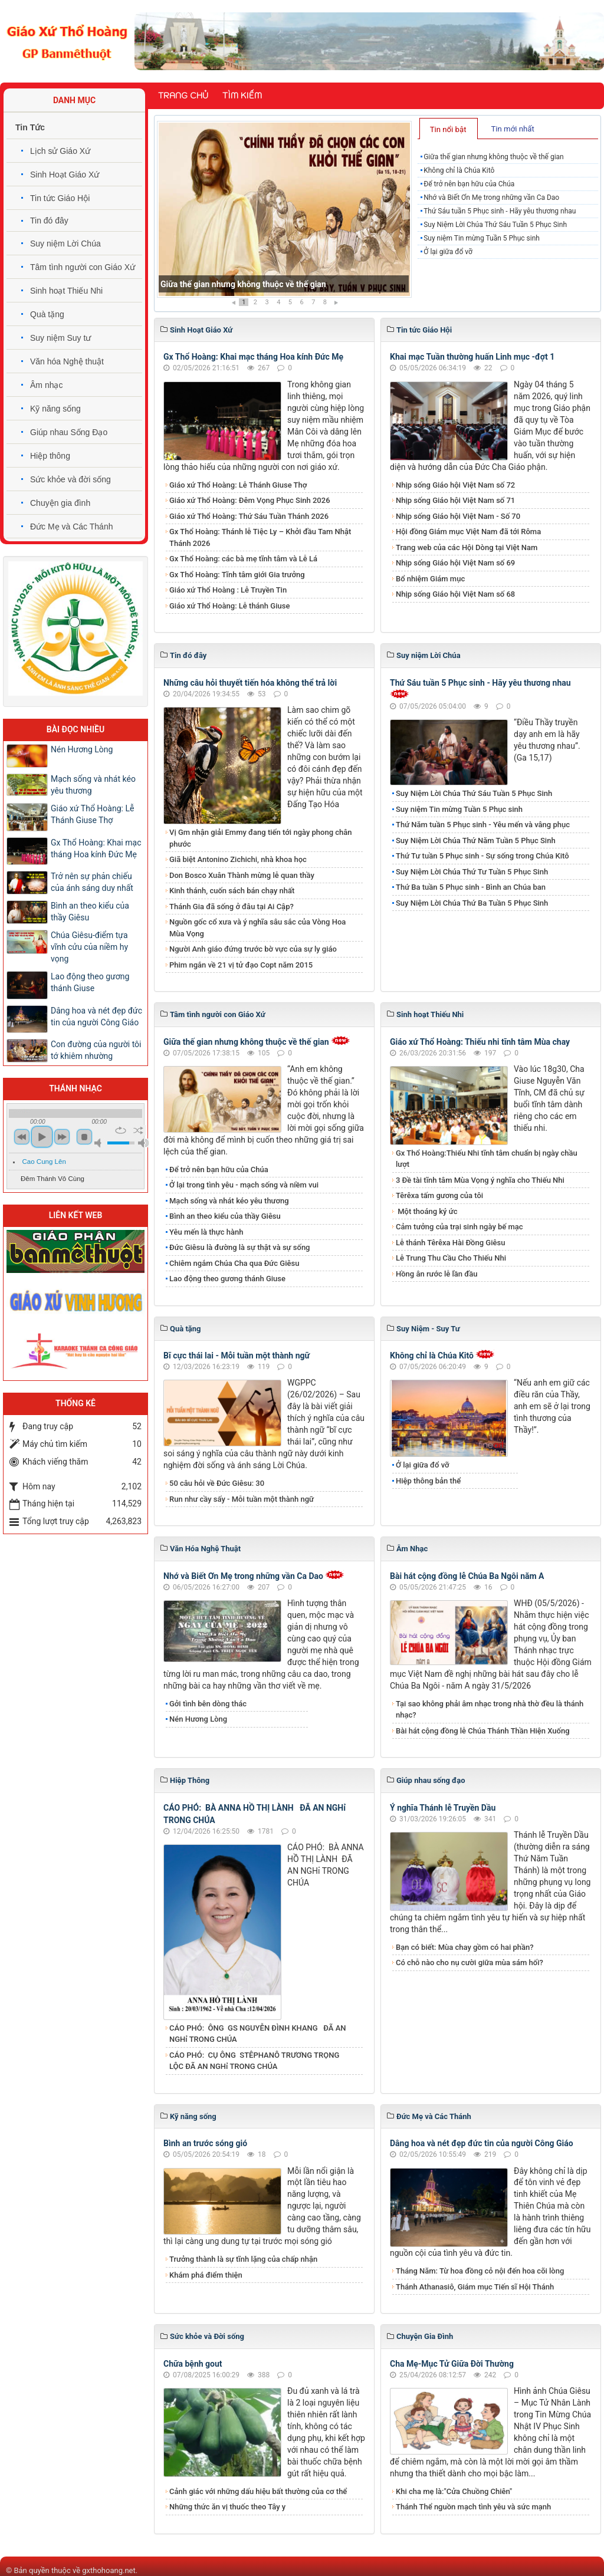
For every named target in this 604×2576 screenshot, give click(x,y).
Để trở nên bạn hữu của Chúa (469, 184)
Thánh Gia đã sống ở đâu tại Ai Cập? (231, 906)
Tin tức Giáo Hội (60, 198)
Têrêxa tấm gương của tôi (439, 1195)
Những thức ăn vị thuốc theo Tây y (227, 2506)
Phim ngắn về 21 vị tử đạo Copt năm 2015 (241, 964)
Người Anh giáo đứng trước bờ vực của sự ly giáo (253, 949)
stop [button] (84, 1137)
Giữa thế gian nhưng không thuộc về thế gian (243, 284)
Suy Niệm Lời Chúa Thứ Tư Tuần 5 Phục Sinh (472, 871)
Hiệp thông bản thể (428, 1480)
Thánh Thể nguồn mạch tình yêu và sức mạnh (473, 2506)
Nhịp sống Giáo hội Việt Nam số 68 (455, 594)
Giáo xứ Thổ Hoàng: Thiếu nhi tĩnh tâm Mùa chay (480, 1042)
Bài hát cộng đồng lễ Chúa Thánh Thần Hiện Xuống (483, 1730)
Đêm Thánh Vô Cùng (52, 1178)
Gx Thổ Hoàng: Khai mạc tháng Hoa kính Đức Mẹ (253, 356)
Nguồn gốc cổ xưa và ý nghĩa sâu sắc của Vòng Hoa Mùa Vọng (257, 927)
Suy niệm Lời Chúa (65, 243)
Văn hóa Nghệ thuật (67, 361)
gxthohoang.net (108, 2570)
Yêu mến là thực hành (206, 1232)
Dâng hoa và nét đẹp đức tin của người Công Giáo (481, 2143)
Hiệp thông (50, 455)
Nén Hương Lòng (198, 1719)
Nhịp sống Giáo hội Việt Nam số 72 (455, 485)
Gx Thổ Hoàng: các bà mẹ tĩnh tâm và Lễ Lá (243, 558)
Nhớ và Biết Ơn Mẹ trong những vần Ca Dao (491, 197)
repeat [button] (120, 1130)
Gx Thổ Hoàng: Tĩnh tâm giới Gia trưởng (237, 574)
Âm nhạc (46, 385)
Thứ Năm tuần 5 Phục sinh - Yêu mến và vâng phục (483, 824)
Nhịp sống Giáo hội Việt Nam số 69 (455, 562)
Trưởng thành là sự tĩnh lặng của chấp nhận (243, 2259)
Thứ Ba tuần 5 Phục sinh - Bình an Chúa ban (471, 887)
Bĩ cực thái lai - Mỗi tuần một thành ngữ (236, 1355)
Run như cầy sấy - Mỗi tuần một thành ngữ (241, 1499)
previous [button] (22, 1137)
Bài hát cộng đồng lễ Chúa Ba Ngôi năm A (467, 1576)
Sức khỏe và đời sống (70, 479)
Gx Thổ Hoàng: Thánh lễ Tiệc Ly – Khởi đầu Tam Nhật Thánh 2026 (260, 537)
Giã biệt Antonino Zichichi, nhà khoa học (238, 859)
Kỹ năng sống (55, 408)
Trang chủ (183, 95)
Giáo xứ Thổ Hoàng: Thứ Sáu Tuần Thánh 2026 (249, 516)
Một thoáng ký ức (426, 1211)
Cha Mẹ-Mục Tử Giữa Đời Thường (452, 2363)
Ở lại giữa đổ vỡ (448, 252)
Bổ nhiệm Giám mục (430, 578)
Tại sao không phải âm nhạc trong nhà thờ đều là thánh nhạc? (489, 1709)
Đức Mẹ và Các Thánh (71, 526)
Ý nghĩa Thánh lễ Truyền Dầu (442, 1807)
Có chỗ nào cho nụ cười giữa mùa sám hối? (469, 1962)
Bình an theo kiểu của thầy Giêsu (225, 1216)
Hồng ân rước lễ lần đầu (437, 1273)
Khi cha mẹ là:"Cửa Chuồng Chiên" (454, 2491)
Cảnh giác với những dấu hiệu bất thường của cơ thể (260, 2491)
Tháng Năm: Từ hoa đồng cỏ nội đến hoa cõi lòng (480, 2270)
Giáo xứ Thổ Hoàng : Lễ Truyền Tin (228, 589)
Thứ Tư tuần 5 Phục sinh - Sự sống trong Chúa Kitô (482, 855)
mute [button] (99, 1143)
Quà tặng (47, 314)
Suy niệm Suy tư (60, 338)
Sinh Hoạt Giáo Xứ (64, 174)
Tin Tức (30, 127)
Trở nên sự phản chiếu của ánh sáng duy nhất (92, 882)
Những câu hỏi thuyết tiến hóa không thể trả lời (250, 682)
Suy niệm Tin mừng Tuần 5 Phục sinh (482, 238)
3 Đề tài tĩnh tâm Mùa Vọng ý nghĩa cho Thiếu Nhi (480, 1180)
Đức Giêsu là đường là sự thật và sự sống (239, 1247)
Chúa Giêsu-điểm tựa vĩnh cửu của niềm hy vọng (89, 946)
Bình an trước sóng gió (205, 2143)
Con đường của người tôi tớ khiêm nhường (96, 1050)
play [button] (42, 1137)
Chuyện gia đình (60, 503)
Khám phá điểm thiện (205, 2275)
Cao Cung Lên (44, 1161)
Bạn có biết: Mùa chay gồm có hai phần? (465, 1947)
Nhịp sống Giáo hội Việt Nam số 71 (455, 500)
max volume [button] (143, 1143)
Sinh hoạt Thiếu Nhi (66, 290)
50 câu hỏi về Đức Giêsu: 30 (216, 1483)
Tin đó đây (49, 220)
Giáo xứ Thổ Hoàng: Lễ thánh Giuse (229, 605)
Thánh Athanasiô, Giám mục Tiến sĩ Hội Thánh (475, 2286)
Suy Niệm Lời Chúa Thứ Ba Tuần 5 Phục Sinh (472, 903)
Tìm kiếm (242, 95)
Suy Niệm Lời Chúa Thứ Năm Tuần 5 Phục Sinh (476, 840)
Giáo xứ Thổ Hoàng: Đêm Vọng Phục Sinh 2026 (249, 500)
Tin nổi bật (448, 129)
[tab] (448, 128)
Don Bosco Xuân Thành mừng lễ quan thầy (241, 875)
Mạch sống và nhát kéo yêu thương (229, 1200)
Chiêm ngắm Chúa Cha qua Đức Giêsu (234, 1263)
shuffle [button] (138, 1130)
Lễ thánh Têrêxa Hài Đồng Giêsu (450, 1242)
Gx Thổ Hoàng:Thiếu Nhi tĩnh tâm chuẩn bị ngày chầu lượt (486, 1159)
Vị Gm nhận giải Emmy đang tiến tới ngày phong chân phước (260, 838)
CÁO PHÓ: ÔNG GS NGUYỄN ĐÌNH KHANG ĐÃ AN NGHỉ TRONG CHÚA (257, 2034)
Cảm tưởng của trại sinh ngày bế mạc (459, 1226)
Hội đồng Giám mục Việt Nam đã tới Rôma (468, 531)
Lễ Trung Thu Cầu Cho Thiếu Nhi (451, 1258)
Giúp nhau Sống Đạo (68, 432)
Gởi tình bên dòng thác (208, 1703)
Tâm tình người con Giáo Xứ (82, 267)
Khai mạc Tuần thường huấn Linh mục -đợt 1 (472, 356)
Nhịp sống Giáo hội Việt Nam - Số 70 (458, 516)
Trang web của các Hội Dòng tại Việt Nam (466, 547)
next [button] (62, 1137)
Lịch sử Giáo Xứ (60, 151)
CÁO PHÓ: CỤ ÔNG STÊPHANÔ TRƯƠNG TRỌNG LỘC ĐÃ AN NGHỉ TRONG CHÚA (254, 2061)
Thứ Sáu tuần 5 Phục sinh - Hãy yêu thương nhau (500, 211)
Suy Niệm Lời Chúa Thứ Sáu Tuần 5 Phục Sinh (495, 225)
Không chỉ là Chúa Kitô (459, 170)
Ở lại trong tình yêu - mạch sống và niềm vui (244, 1184)
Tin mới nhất (512, 128)
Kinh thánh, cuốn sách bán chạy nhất (231, 890)
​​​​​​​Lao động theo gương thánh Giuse (227, 1278)
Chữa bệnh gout (192, 2363)
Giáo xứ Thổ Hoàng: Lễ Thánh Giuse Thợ (238, 485)
